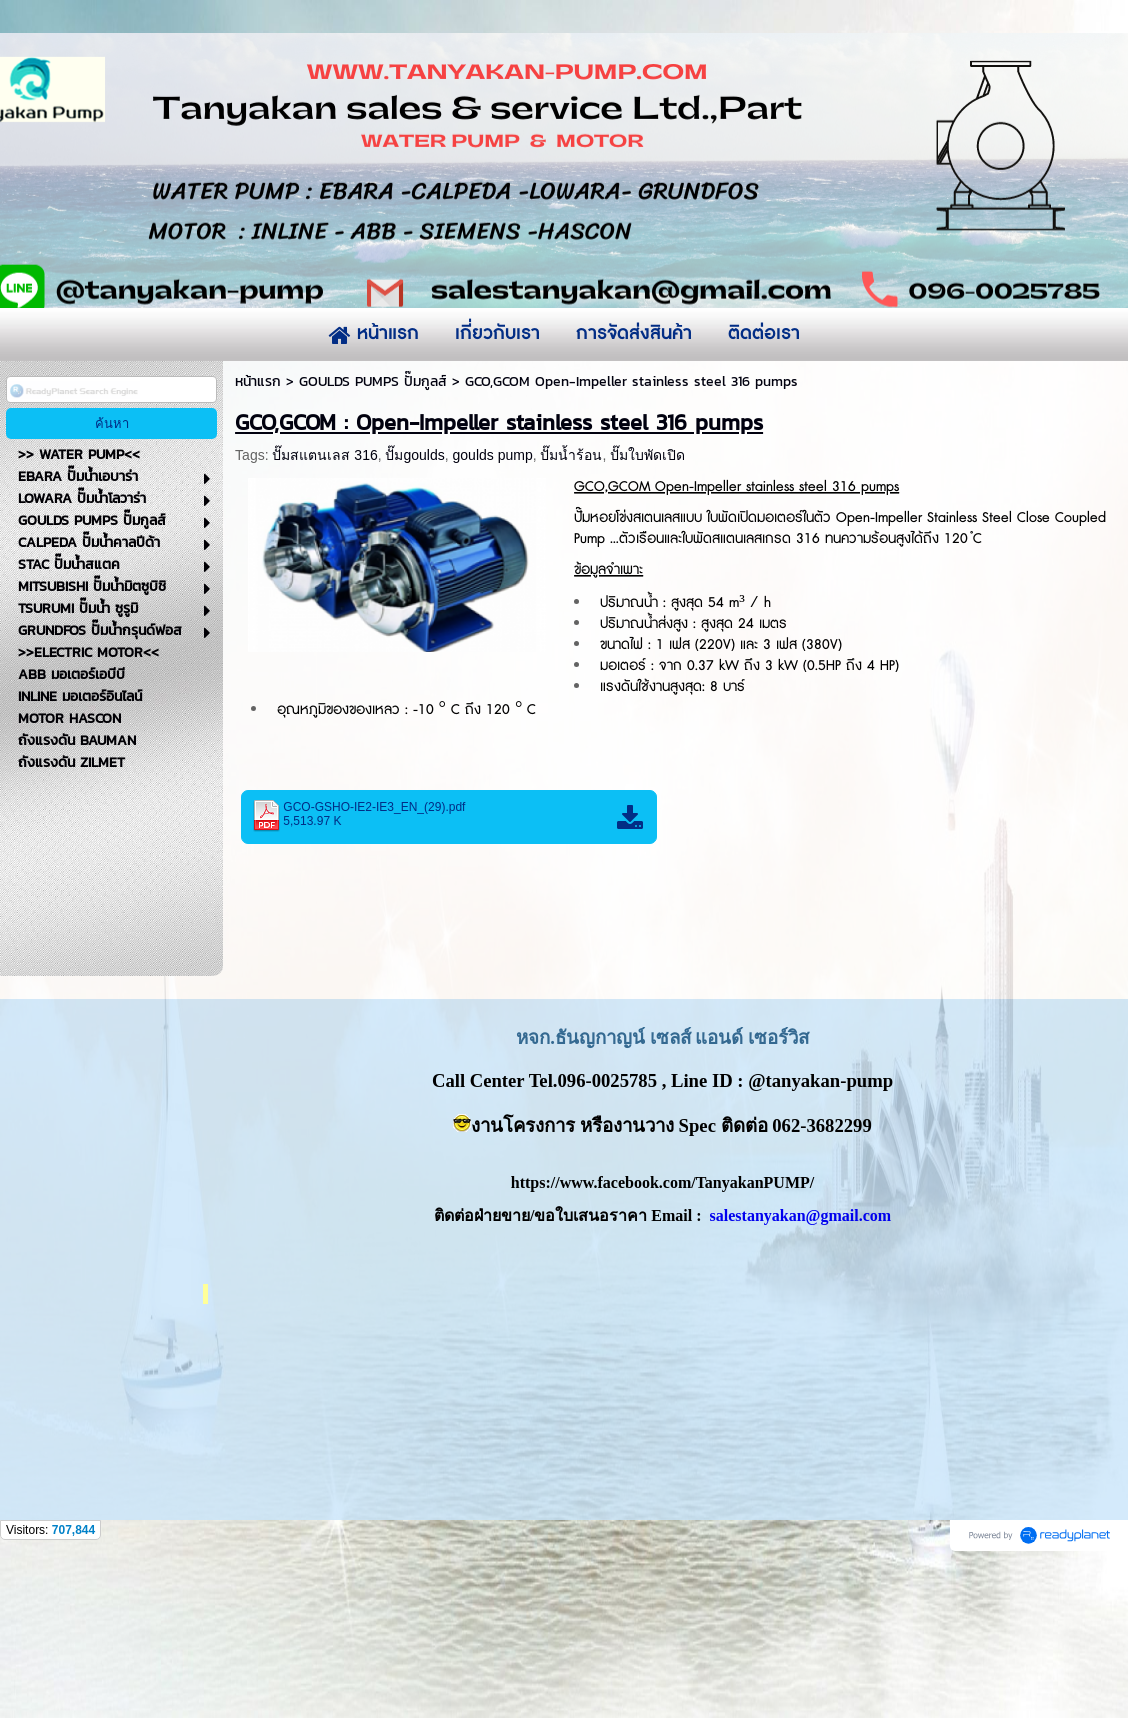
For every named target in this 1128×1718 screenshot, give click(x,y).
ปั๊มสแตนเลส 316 (324, 613)
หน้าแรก (258, 539)
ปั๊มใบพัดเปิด (647, 613)
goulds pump (493, 613)
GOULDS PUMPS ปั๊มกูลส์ (373, 539)
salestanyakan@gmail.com (801, 1373)
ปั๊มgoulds (414, 613)
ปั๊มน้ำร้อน (571, 613)
